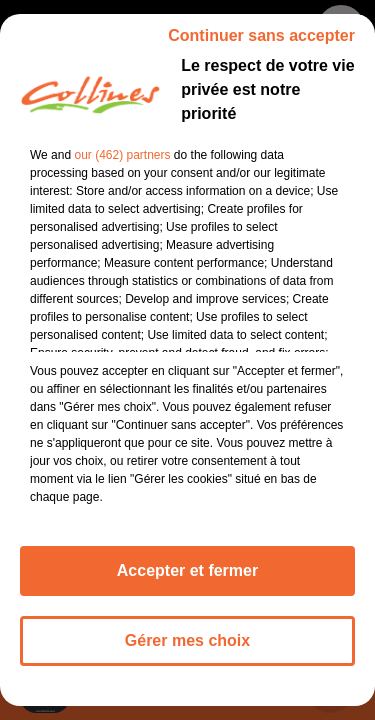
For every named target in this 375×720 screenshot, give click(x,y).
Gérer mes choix (187, 652)
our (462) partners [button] (122, 167)
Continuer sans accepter (261, 47)
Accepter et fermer (187, 582)
